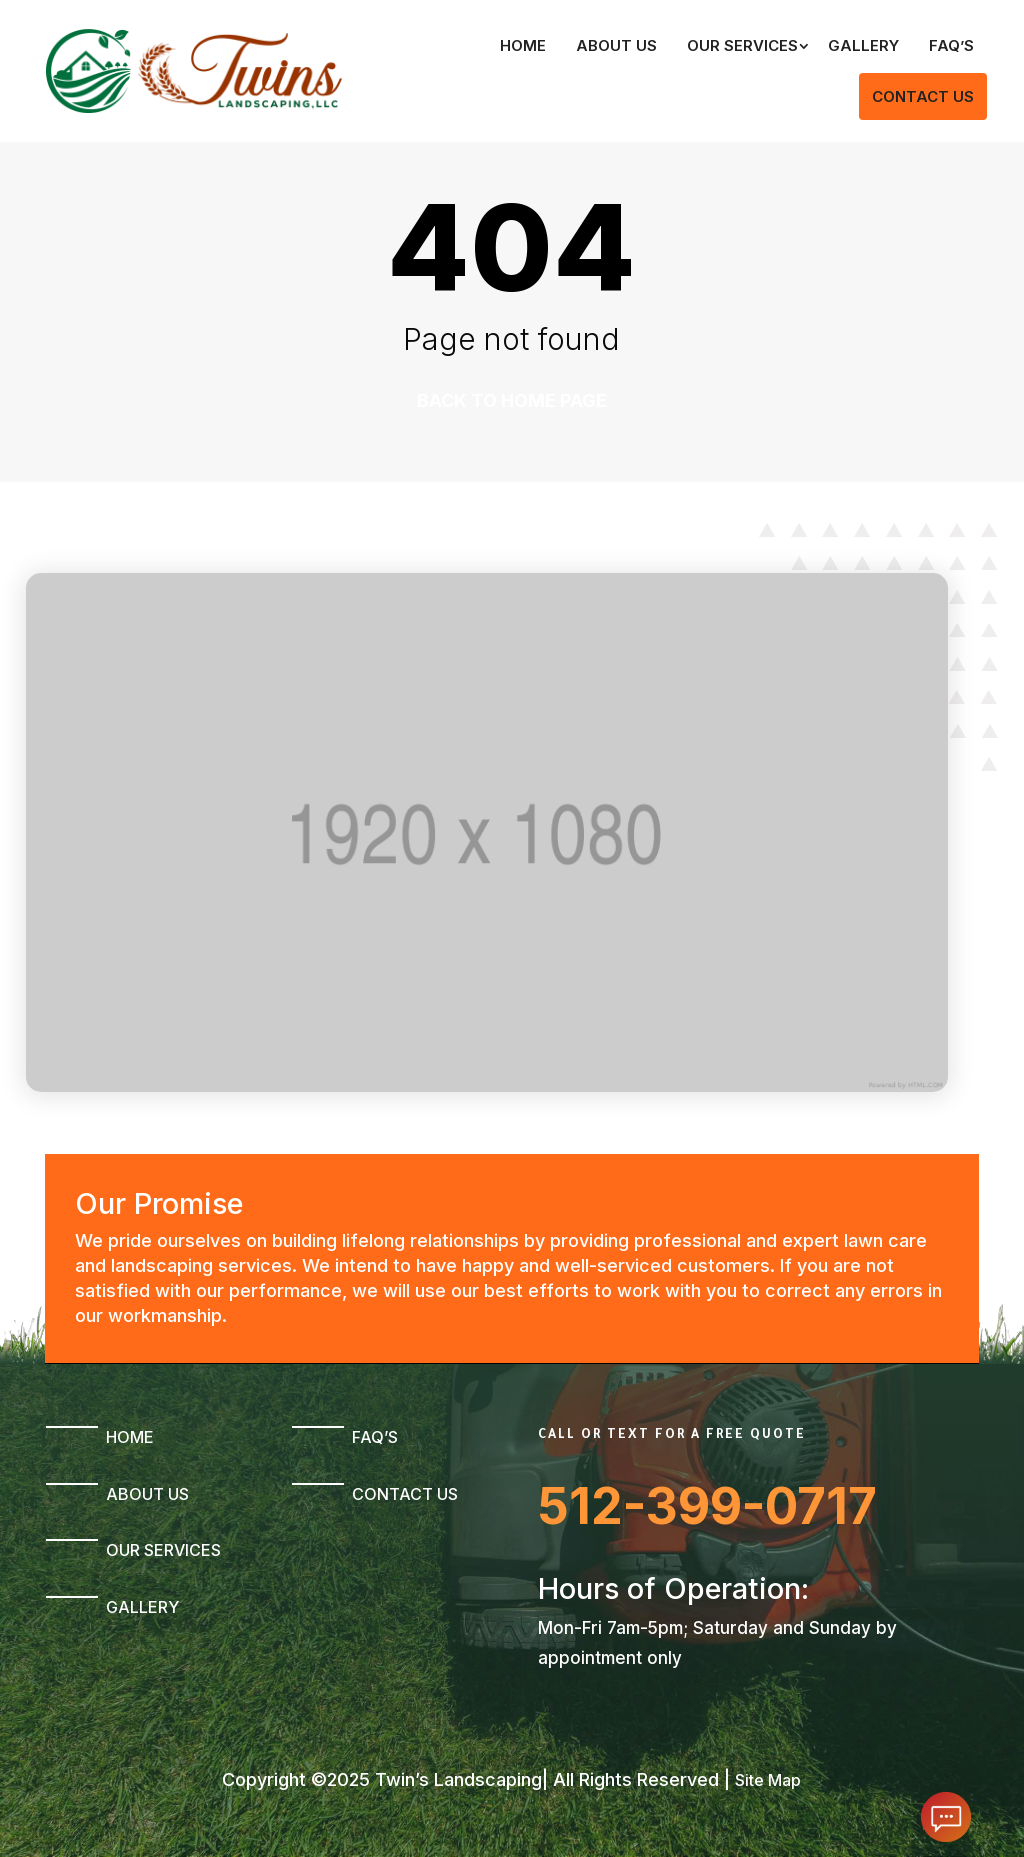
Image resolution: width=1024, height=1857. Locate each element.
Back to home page (512, 400)
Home (523, 45)
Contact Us (923, 96)
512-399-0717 (707, 1506)
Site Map (768, 1780)
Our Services (742, 45)
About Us (616, 45)
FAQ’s (951, 45)
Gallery (863, 45)
